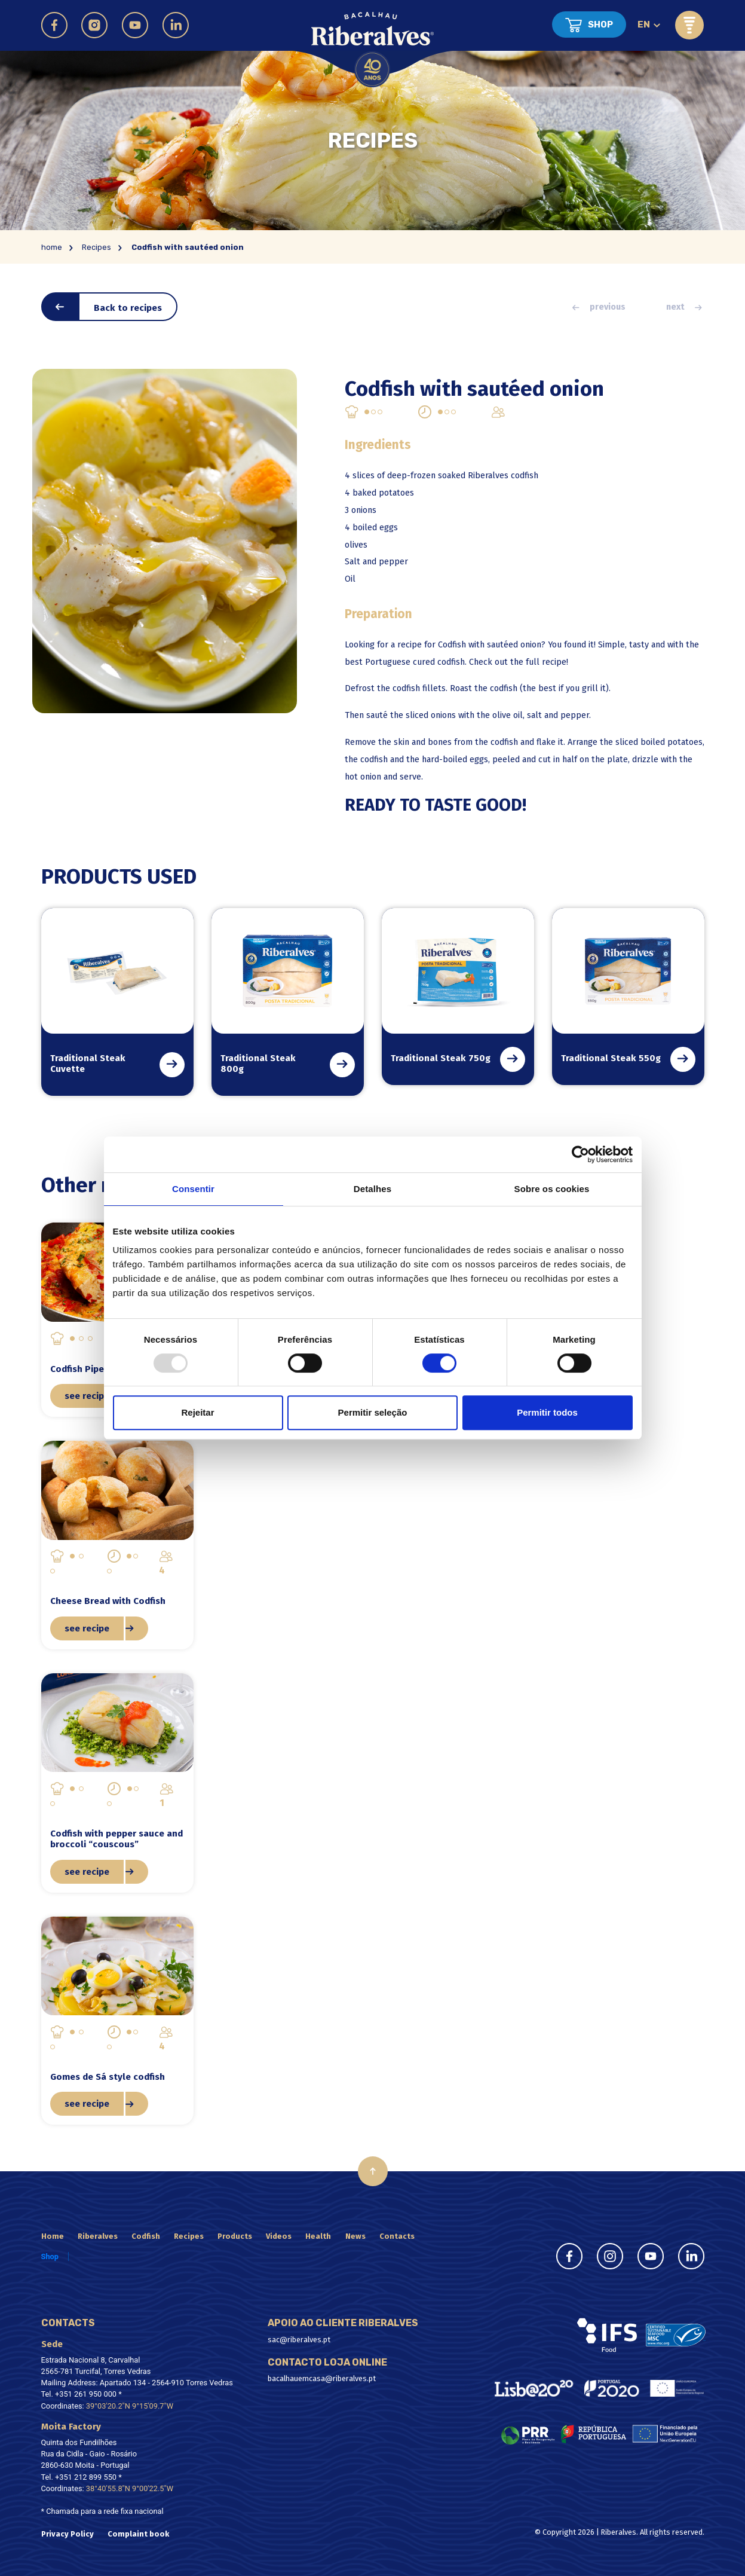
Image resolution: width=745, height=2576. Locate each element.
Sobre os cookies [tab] (552, 1189)
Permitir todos (547, 1412)
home (51, 247)
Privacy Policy (67, 2533)
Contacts (397, 2236)
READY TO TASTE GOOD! (435, 805)
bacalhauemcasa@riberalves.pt (322, 2378)
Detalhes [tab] (372, 1189)
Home (52, 2236)
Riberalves (98, 2236)
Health (318, 2236)
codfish (505, 688)
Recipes (96, 247)
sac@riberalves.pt (299, 2339)
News (355, 2236)
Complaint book (138, 2533)
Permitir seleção (372, 1412)
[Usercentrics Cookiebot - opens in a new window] (580, 1154)
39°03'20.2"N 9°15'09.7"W (129, 2405)
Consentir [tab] (193, 1189)
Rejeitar (197, 1412)
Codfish (145, 2236)
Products (234, 2236)
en (643, 24)
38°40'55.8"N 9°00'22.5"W (129, 2488)
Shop (600, 24)
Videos (279, 2236)
